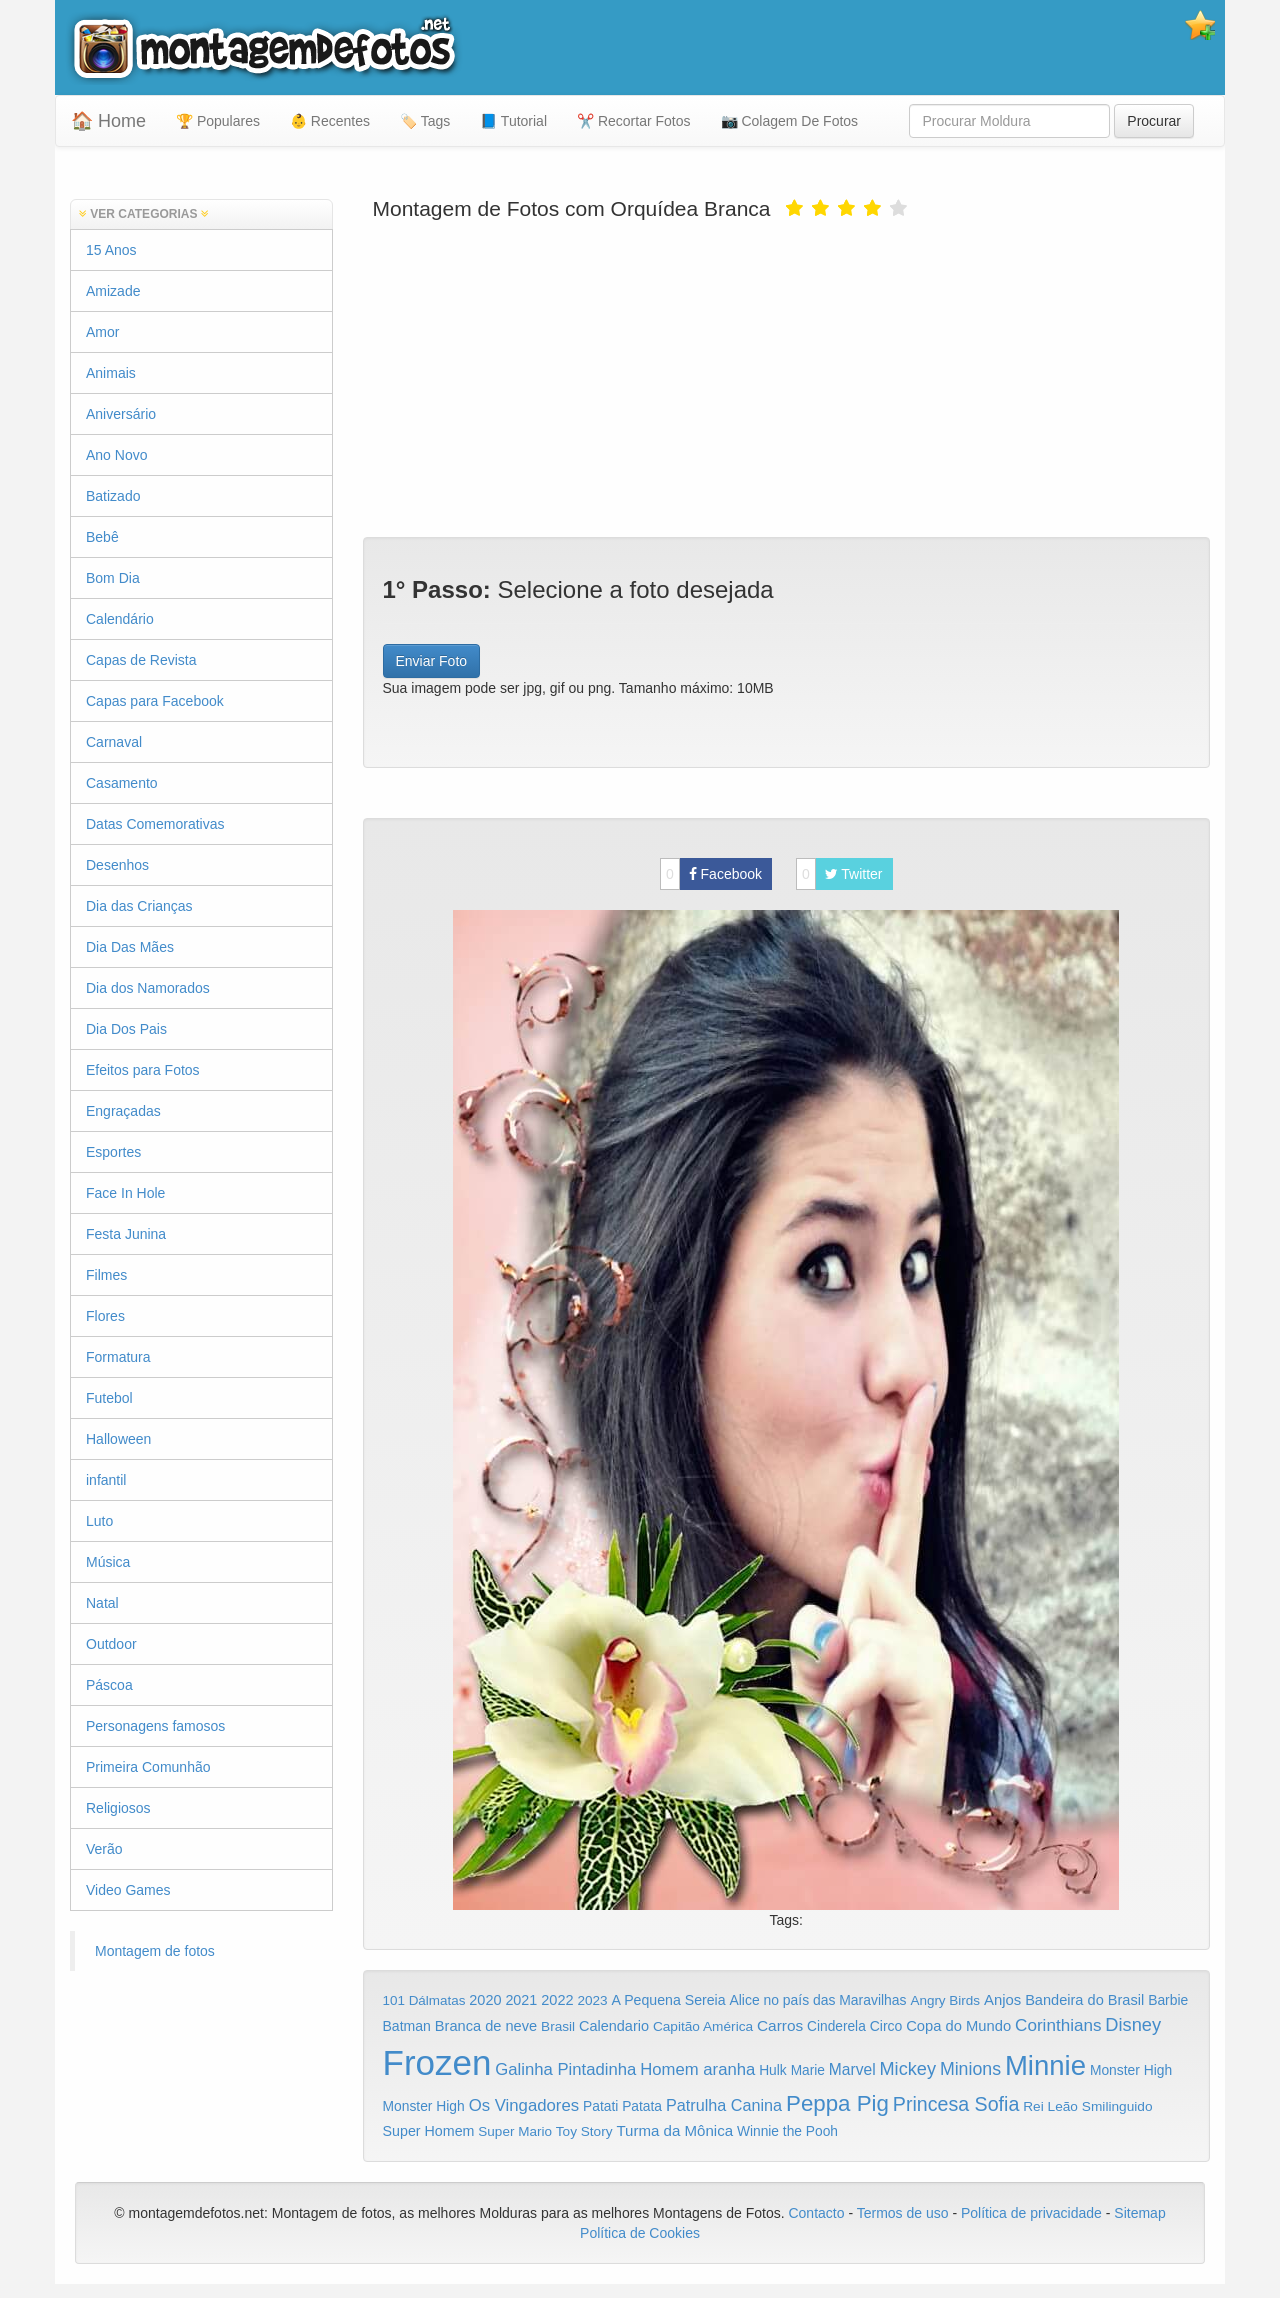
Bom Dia (113, 578)
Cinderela (836, 2026)
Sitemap (1139, 2213)
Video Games (128, 1890)
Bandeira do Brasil (1084, 2000)
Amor (102, 332)
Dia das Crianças (139, 906)
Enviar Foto (432, 661)
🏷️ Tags (425, 121)
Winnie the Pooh (787, 2131)
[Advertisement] (787, 377)
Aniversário (121, 414)
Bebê (102, 537)
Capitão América (703, 2026)
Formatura (118, 1357)
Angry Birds (945, 2000)
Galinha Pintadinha (565, 2069)
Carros (780, 2025)
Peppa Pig (837, 2103)
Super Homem (429, 2131)
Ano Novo (116, 455)
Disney (1133, 2024)
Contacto (818, 2213)
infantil (106, 1480)
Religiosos (118, 1808)
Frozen (437, 2062)
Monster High (1131, 2070)
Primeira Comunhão (148, 1767)
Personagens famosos (155, 1726)
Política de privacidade (1031, 2213)
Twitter (839, 874)
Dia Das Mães (130, 947)
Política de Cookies (640, 2233)
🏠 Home (108, 121)
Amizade (113, 291)
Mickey (908, 2069)
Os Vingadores (524, 2105)
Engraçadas (123, 1111)
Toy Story (584, 2131)
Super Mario (515, 2131)
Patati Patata (622, 2106)
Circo (886, 2026)
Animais (111, 373)
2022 (557, 2000)
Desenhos (117, 865)
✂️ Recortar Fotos (633, 121)
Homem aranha (697, 2069)
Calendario (614, 2026)
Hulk (773, 2070)
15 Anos (111, 250)
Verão (104, 1849)
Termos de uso (903, 2213)
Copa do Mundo (958, 2026)
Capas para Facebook (155, 701)
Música (108, 1562)
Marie (808, 2070)
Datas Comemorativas (155, 824)
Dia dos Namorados (148, 988)
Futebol (109, 1398)
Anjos (1002, 2000)
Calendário (120, 619)
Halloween (118, 1439)
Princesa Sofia (956, 2104)
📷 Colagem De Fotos (790, 121)
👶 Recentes (330, 121)
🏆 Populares (218, 121)
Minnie (1045, 2065)
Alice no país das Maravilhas (817, 2000)
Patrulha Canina (724, 2105)
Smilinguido (1117, 2106)
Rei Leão (1050, 2106)
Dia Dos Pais (126, 1029)
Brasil (558, 2026)
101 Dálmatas (424, 2000)
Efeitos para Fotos (143, 1070)
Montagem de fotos (155, 1951)
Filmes (106, 1275)
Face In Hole (125, 1193)
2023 (592, 2000)
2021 (521, 2000)
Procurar (1154, 121)
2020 (485, 2000)
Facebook (711, 874)
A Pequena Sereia (669, 2000)
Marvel (852, 2069)
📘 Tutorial (513, 121)
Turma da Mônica (674, 2130)
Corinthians (1058, 2025)
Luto (99, 1521)
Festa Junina (126, 1234)
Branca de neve (486, 2026)
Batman (407, 2026)
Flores (105, 1316)
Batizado (113, 496)
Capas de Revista (141, 660)
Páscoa (109, 1685)
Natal (102, 1603)
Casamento (122, 783)
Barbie (1168, 2000)
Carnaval (114, 742)
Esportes (113, 1152)
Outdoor (111, 1644)
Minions (970, 2069)
